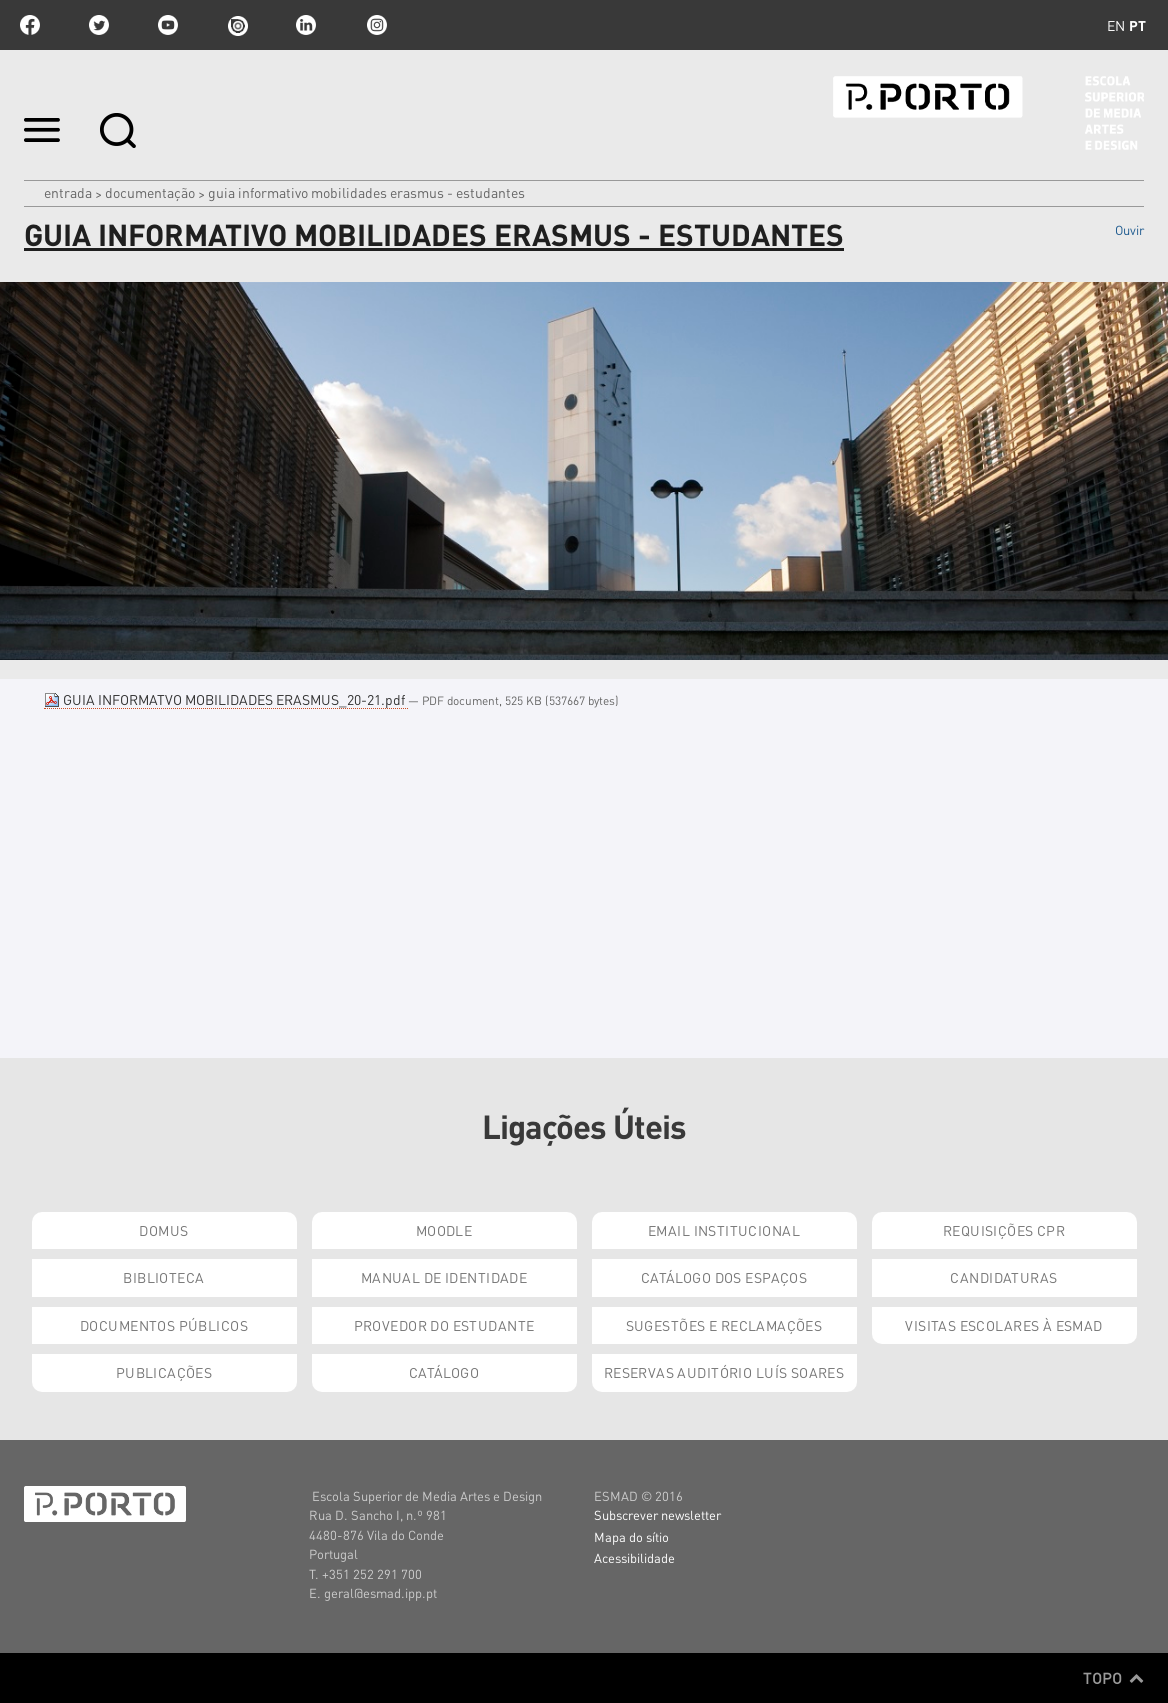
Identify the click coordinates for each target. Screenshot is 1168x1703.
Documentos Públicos (164, 1325)
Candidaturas (1003, 1277)
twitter (99, 25)
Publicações (164, 1372)
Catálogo (444, 1372)
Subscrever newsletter (657, 1514)
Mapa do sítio (631, 1536)
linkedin (306, 25)
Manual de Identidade (444, 1277)
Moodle (444, 1230)
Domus (163, 1230)
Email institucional (724, 1230)
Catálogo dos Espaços (724, 1277)
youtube (168, 25)
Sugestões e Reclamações (724, 1325)
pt (1137, 25)
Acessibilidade (634, 1557)
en (1116, 25)
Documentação (150, 192)
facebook (30, 25)
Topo (1113, 1678)
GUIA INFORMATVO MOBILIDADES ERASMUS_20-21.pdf (226, 699)
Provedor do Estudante (444, 1325)
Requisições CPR (1004, 1230)
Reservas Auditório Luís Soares (724, 1372)
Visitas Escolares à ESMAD (1004, 1325)
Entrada (68, 192)
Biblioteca (163, 1277)
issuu (237, 25)
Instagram (375, 25)
